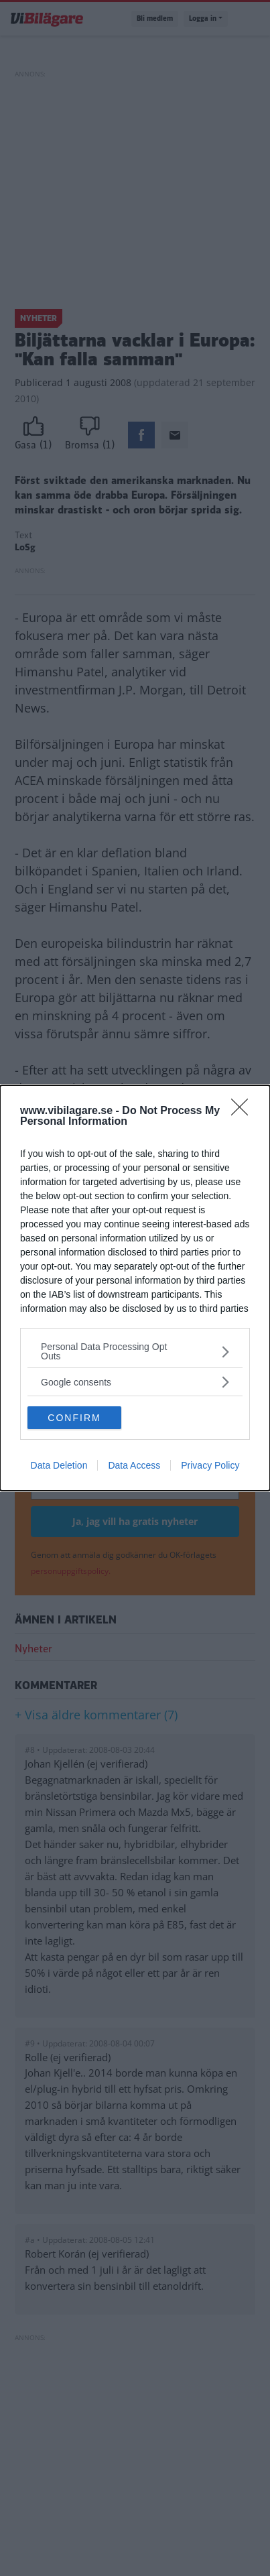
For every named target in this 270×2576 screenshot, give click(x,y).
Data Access (134, 1465)
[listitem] (135, 1351)
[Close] (244, 1111)
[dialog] (135, 1288)
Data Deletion (59, 1465)
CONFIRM (74, 1417)
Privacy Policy (210, 1465)
